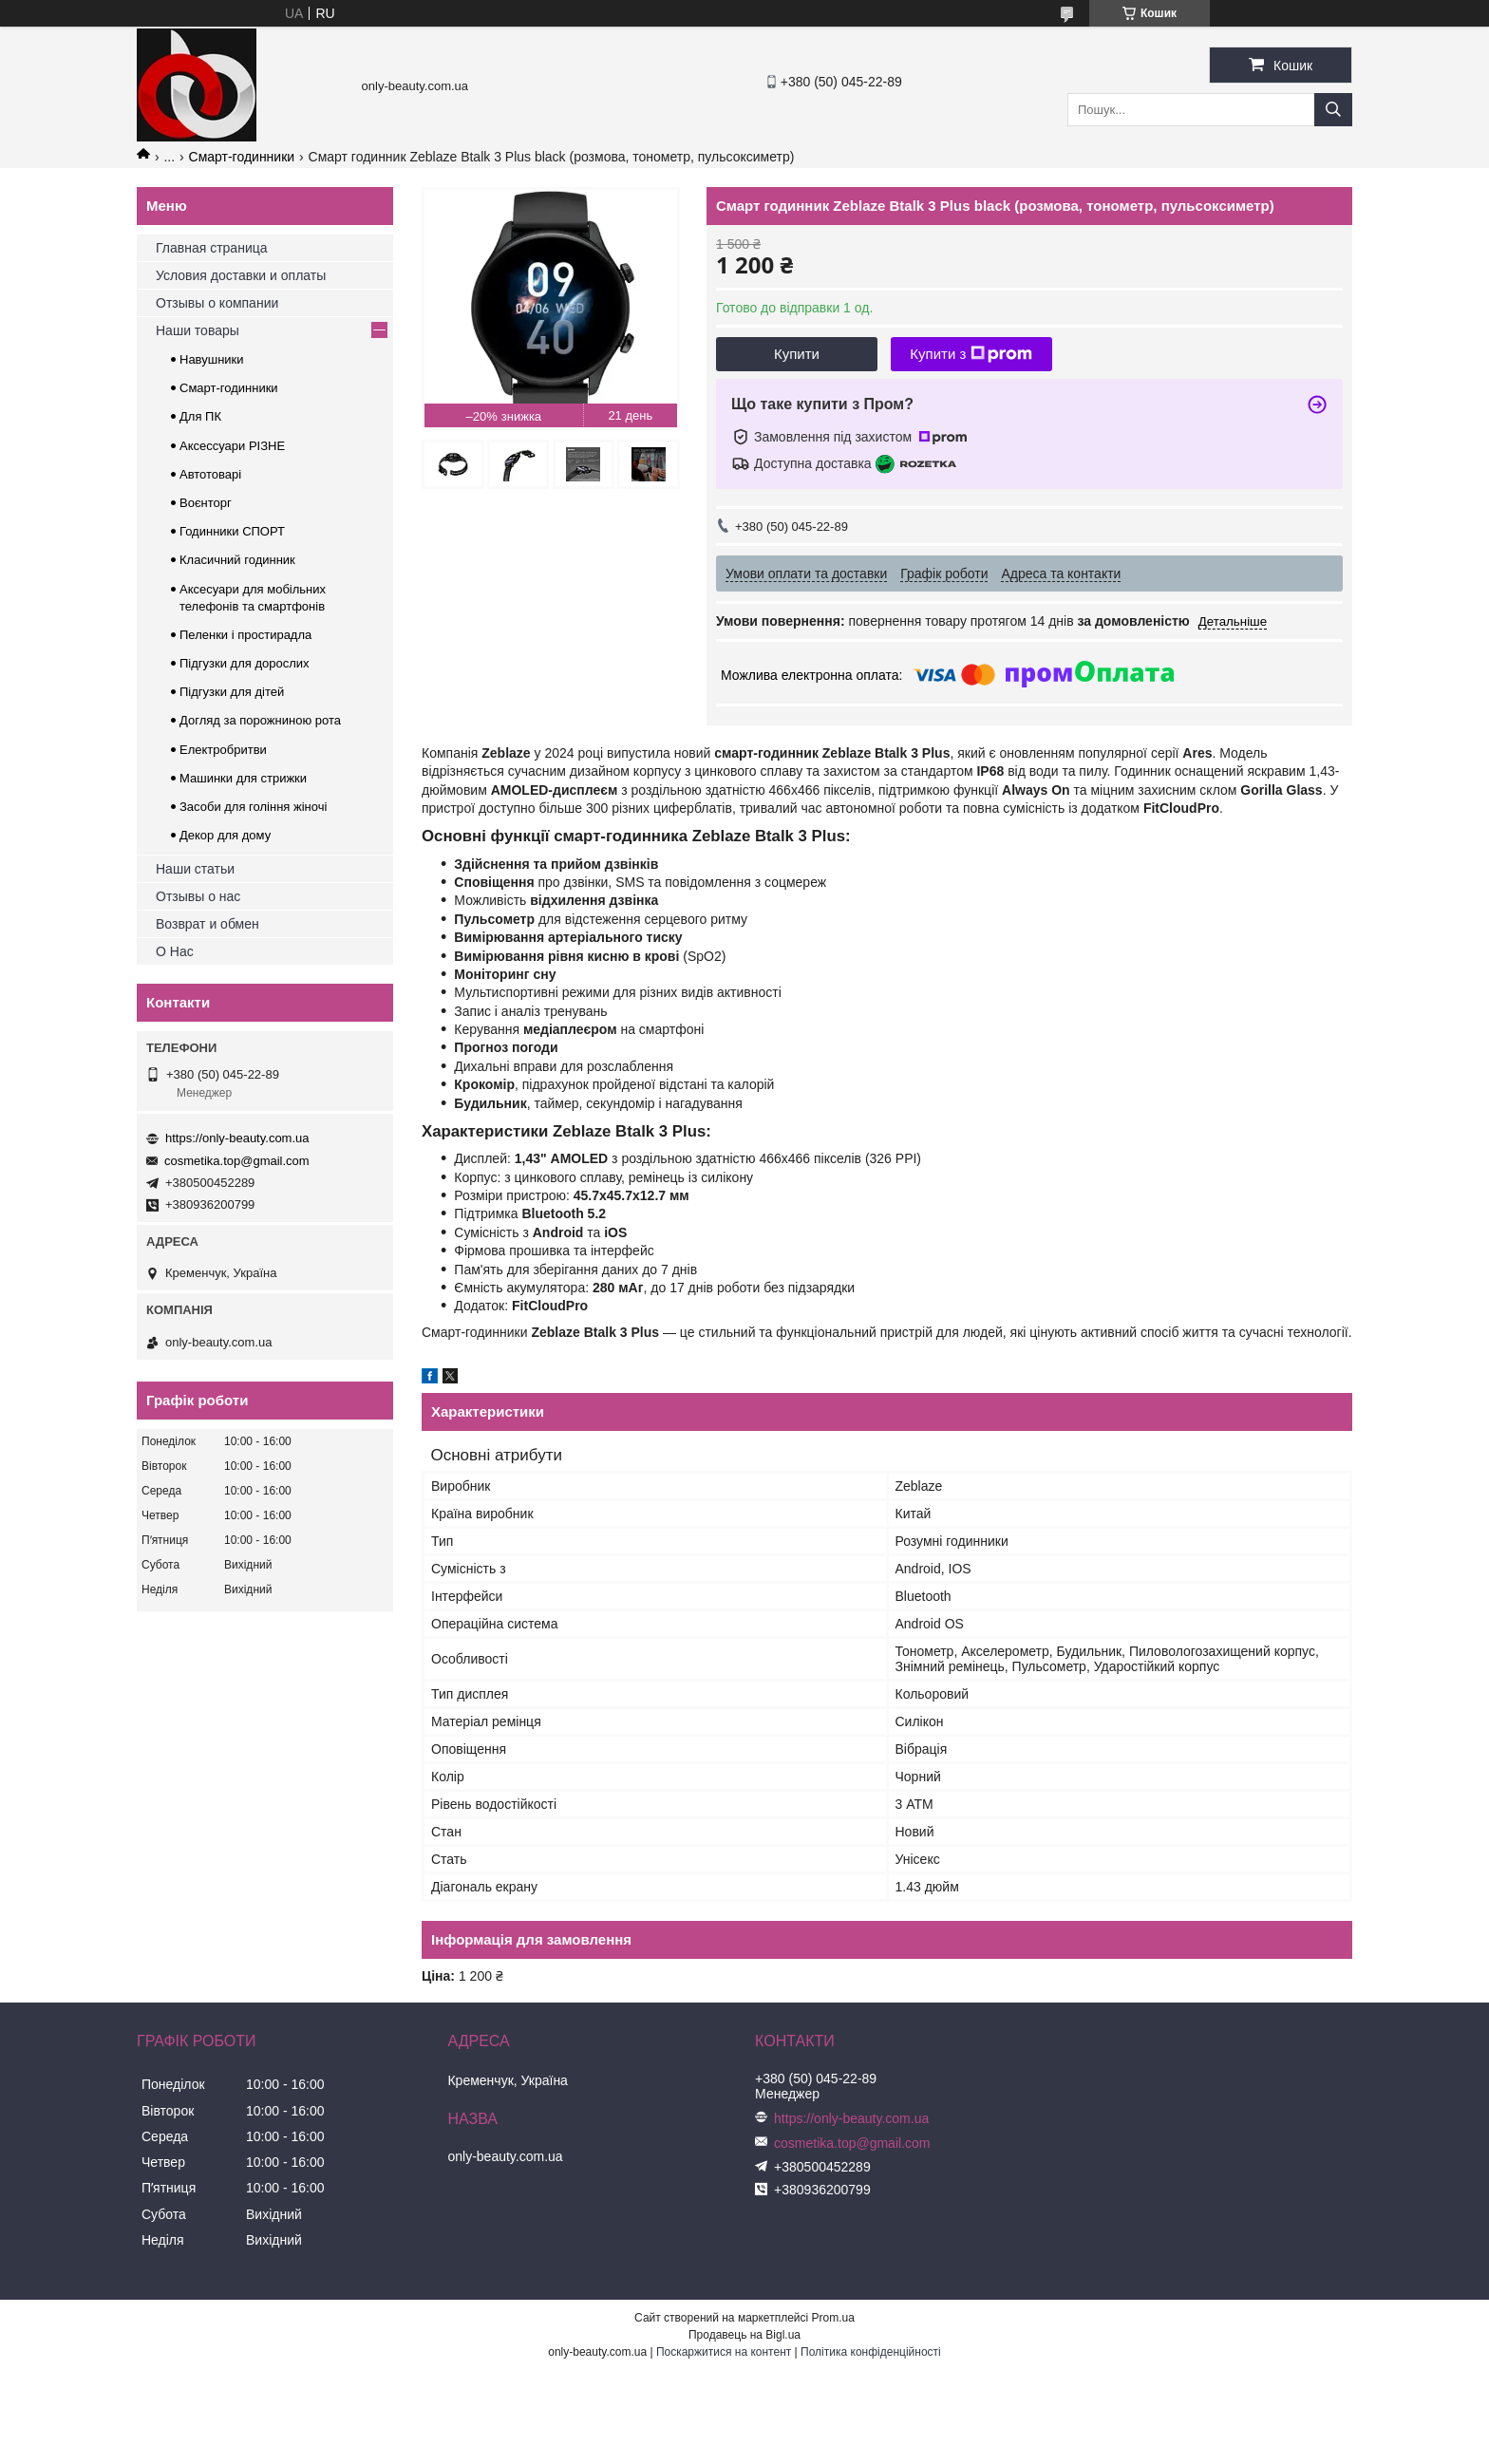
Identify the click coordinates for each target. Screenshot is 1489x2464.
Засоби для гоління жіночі (253, 806)
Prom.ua (833, 2317)
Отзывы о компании (217, 302)
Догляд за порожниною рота (260, 720)
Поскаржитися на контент (723, 2352)
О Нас (175, 951)
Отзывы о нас (198, 896)
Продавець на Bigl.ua (744, 2335)
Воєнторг (205, 503)
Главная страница (212, 247)
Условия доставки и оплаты (241, 275)
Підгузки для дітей (231, 692)
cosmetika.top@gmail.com (237, 1161)
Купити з (971, 354)
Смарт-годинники (242, 156)
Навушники (211, 359)
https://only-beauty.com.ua (237, 1138)
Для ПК (200, 416)
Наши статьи (195, 868)
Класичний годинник (237, 560)
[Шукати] (1333, 109)
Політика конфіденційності (871, 2352)
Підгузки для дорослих (244, 663)
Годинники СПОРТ (232, 531)
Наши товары (197, 330)
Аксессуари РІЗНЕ (232, 446)
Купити (797, 354)
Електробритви (223, 750)
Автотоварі (210, 474)
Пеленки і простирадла (245, 635)
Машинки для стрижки (243, 778)
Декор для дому (225, 835)
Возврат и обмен (207, 923)
